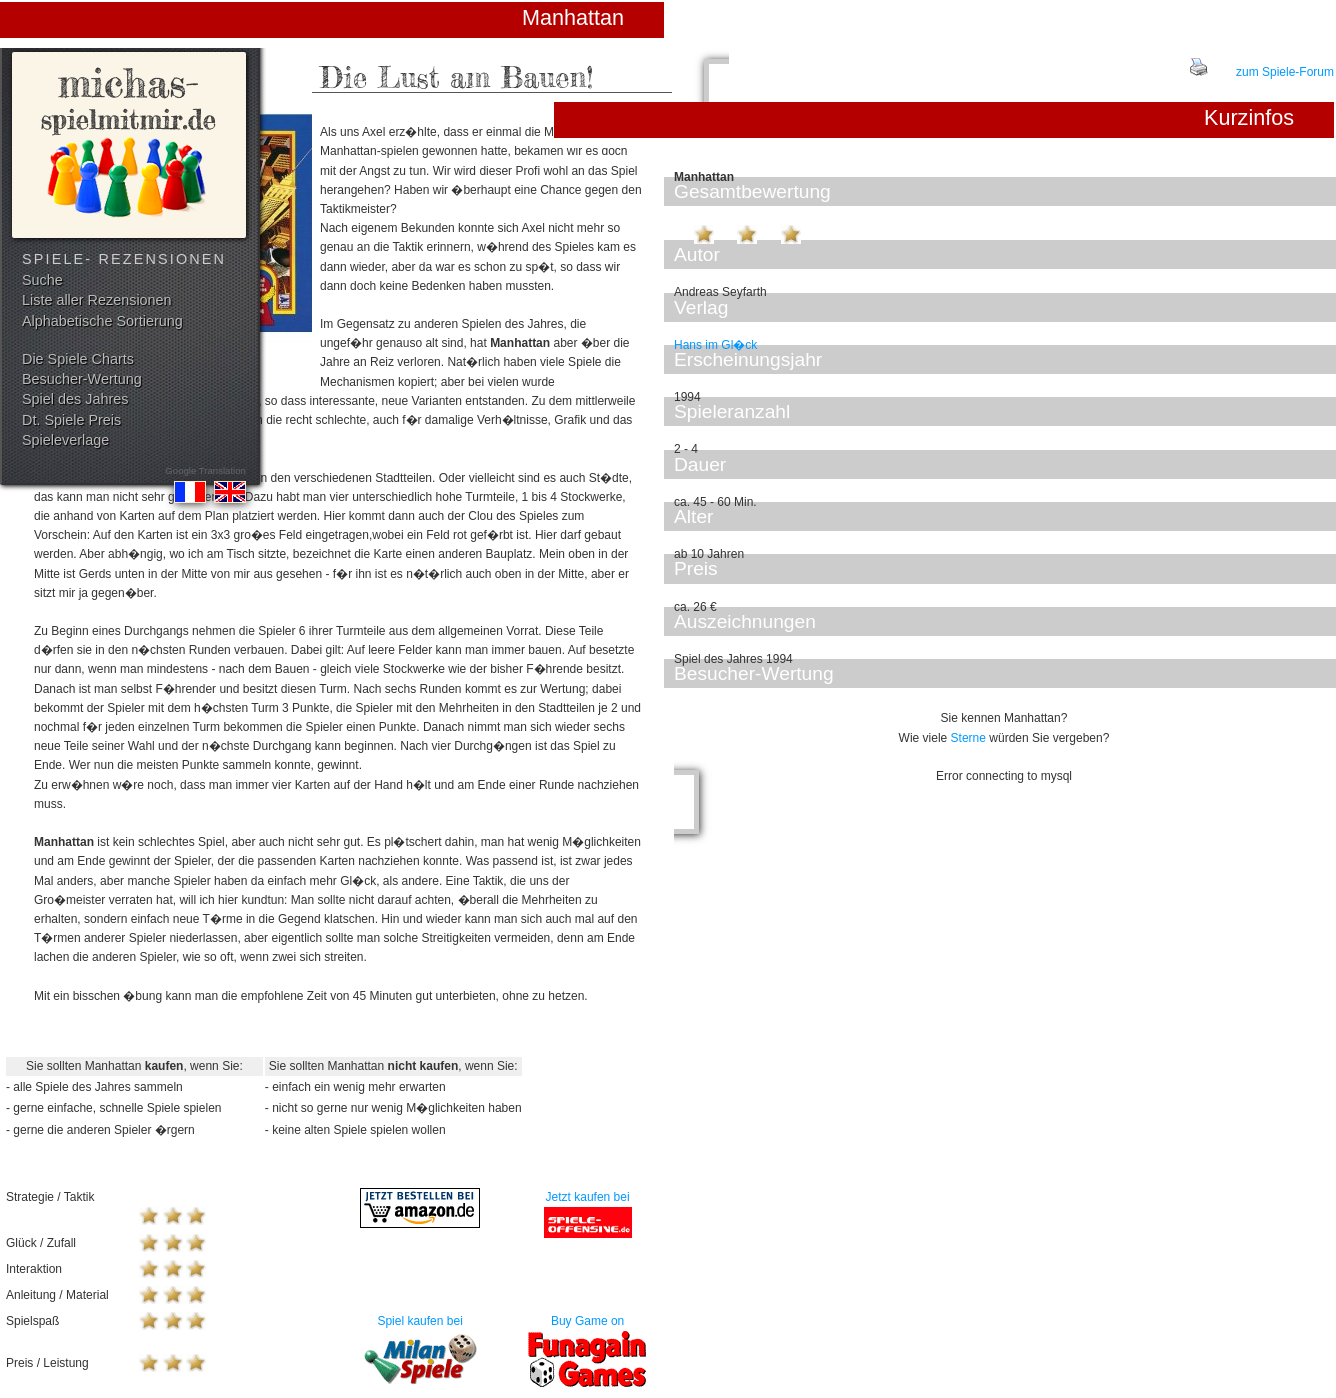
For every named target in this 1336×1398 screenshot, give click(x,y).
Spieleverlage (65, 440)
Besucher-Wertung (82, 379)
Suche (42, 280)
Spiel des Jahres (75, 399)
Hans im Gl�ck (715, 345)
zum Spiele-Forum (1285, 72)
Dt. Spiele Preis (71, 420)
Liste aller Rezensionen (97, 300)
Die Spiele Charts (78, 359)
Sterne (968, 738)
